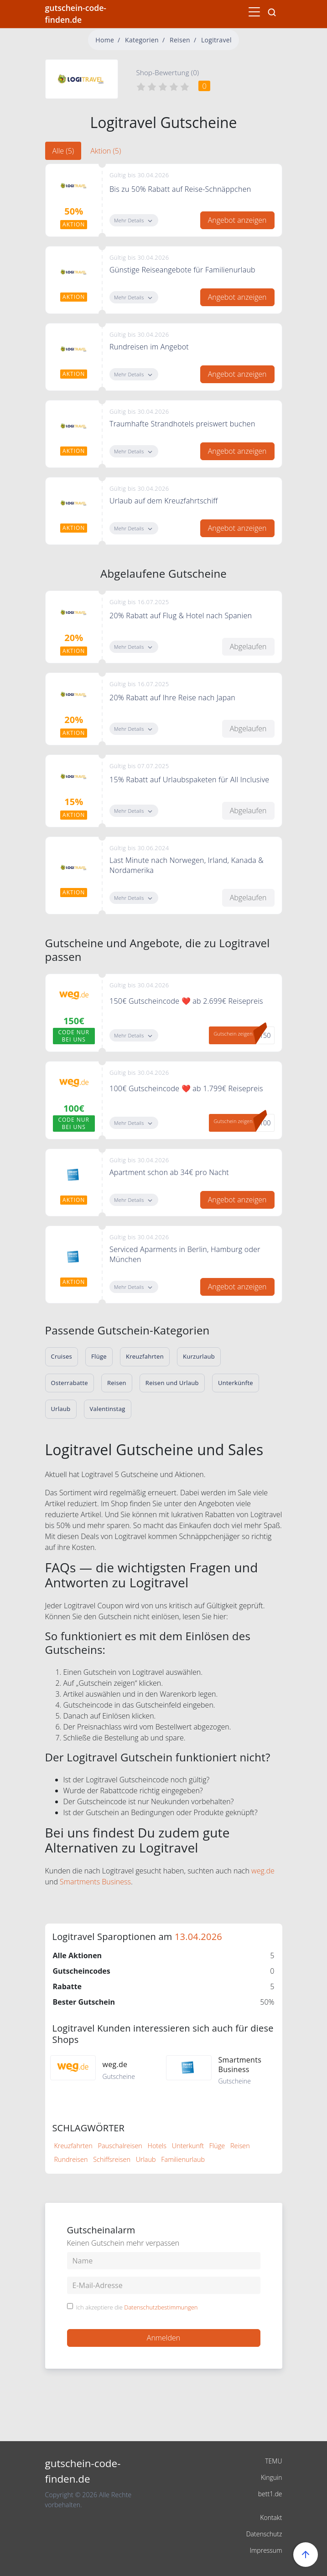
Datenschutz (264, 2534)
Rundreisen (71, 2159)
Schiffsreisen (111, 2159)
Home (104, 40)
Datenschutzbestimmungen (160, 2307)
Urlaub (146, 2159)
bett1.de (270, 2493)
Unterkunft (188, 2145)
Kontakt (271, 2517)
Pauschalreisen (120, 2145)
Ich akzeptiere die (137, 2307)
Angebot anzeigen (237, 220)
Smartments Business (95, 1882)
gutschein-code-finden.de (75, 13)
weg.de (263, 1871)
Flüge (217, 2145)
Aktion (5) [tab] (105, 151)
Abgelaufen (248, 646)
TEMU (273, 2461)
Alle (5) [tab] (63, 151)
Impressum (265, 2550)
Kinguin (271, 2477)
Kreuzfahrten (73, 2145)
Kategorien (142, 40)
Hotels (157, 2145)
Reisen (180, 40)
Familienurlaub (183, 2159)
